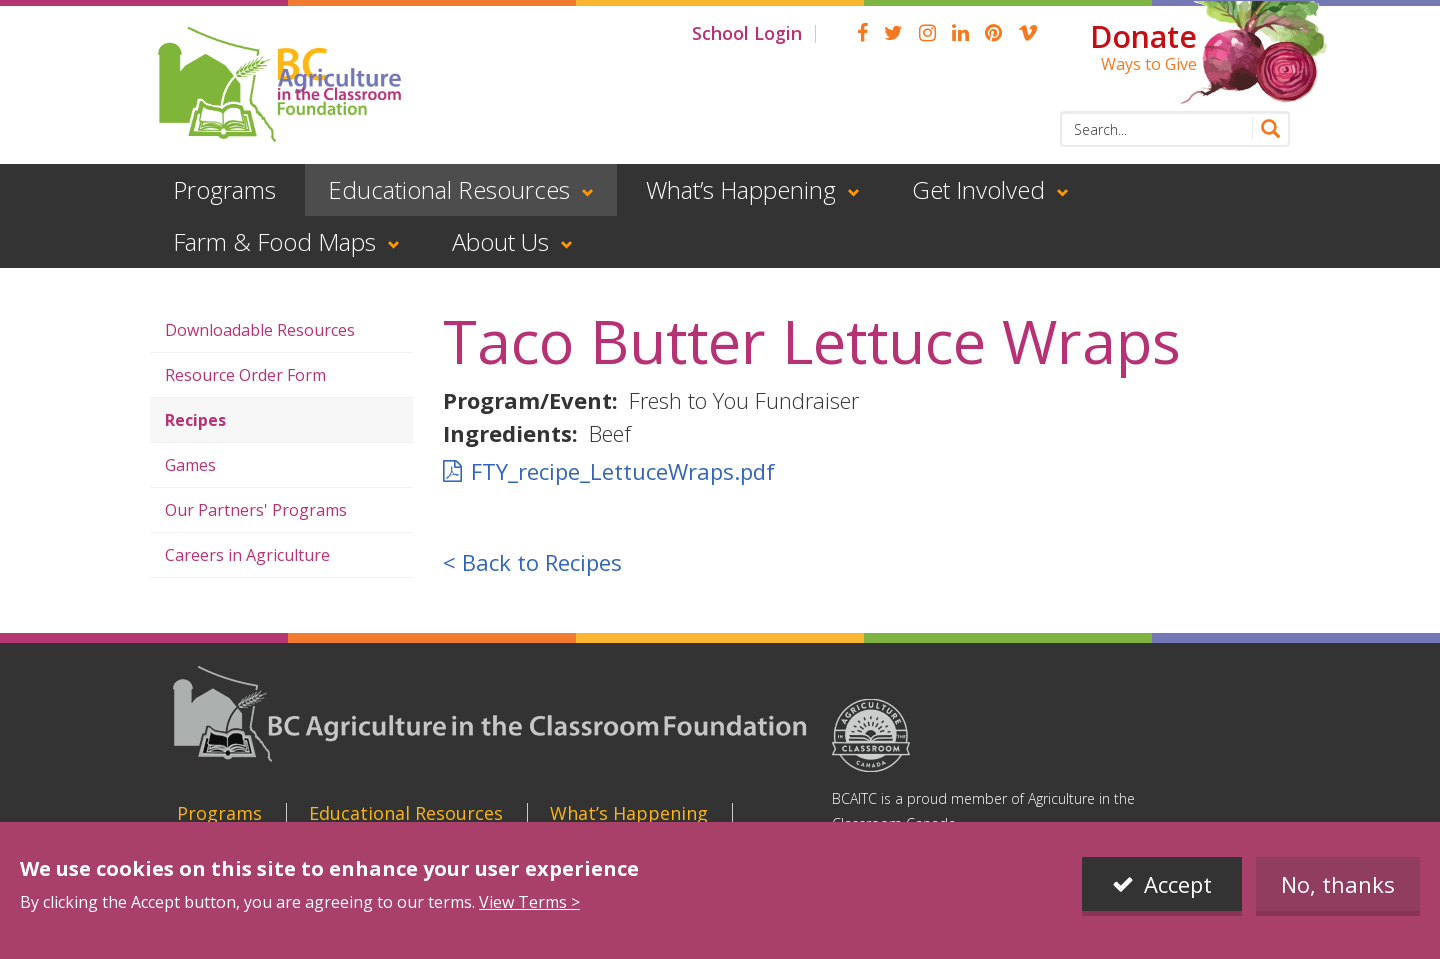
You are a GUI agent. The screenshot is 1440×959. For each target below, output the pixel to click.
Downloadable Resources (260, 330)
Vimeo (1028, 33)
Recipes (195, 420)
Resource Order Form (245, 375)
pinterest (993, 33)
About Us (500, 241)
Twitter (893, 33)
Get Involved (978, 189)
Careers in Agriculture (247, 555)
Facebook (862, 33)
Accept (1178, 884)
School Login (747, 33)
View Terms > (529, 902)
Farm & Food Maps (274, 241)
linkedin (960, 33)
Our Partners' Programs (256, 510)
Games (190, 465)
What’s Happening (741, 189)
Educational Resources (449, 189)
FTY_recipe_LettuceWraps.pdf (623, 471)
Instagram (927, 33)
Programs (224, 189)
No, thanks (1338, 884)
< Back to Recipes (532, 562)
